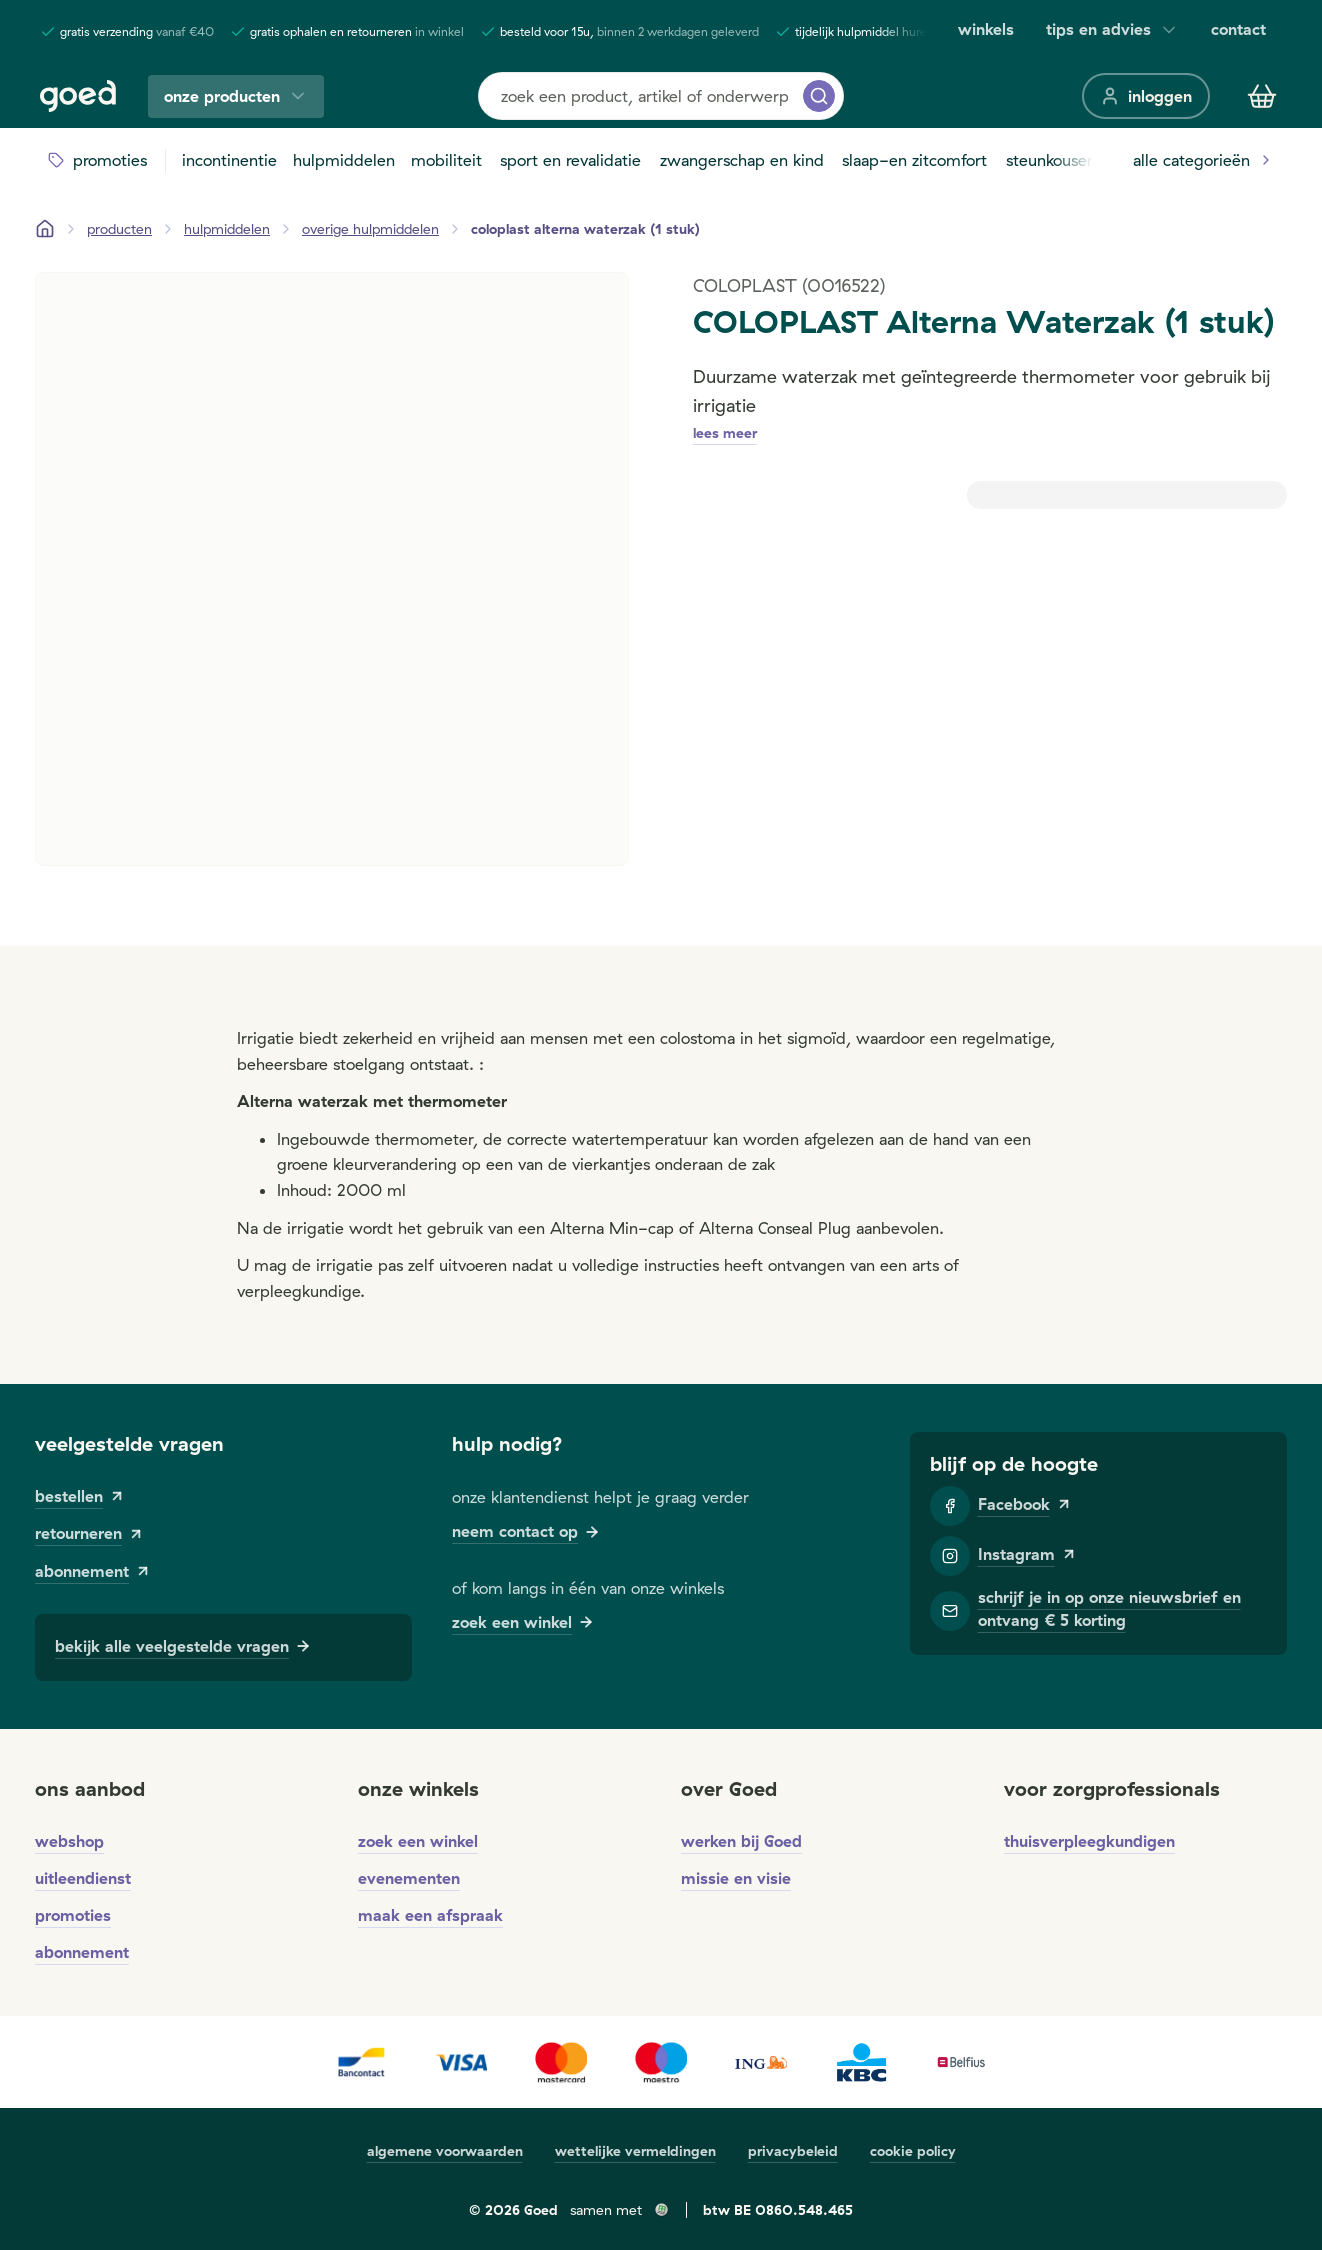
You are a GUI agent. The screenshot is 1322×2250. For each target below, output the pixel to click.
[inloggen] (1146, 96)
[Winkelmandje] (1262, 96)
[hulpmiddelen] (227, 229)
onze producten (236, 96)
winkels (986, 29)
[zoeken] (819, 96)
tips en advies (1112, 29)
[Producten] (119, 229)
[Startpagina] (45, 229)
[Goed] (78, 96)
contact (1238, 29)
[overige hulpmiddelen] (370, 229)
